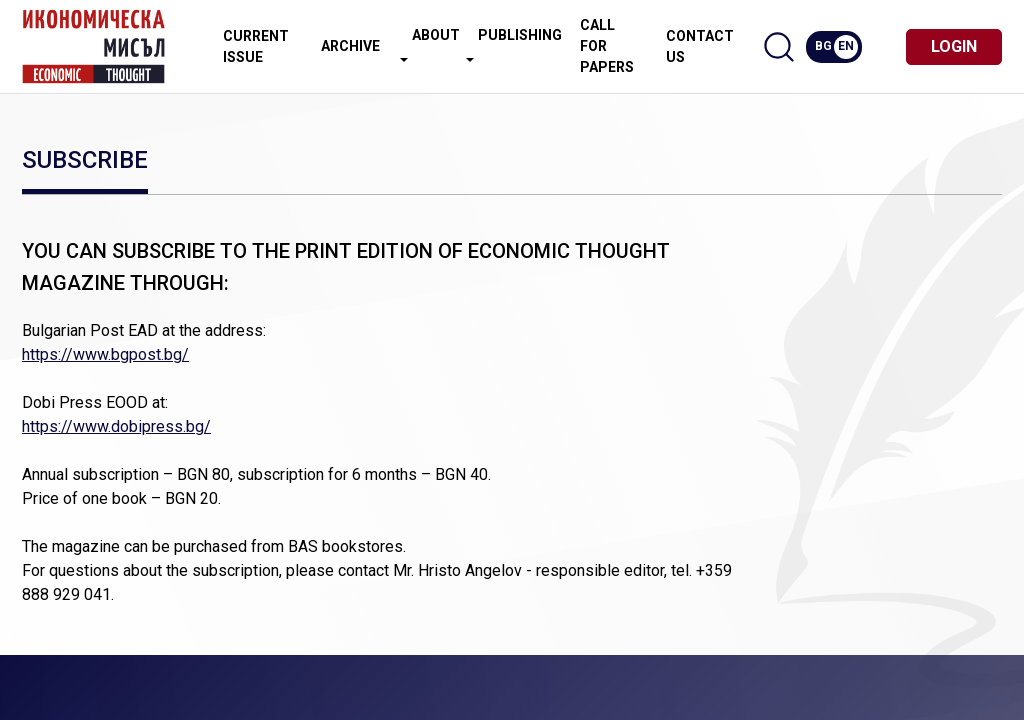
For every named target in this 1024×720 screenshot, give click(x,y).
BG (823, 46)
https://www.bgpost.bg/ (105, 354)
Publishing (514, 44)
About (430, 44)
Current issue (256, 46)
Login (954, 46)
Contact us (700, 46)
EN (846, 46)
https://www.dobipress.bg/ (116, 426)
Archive (350, 46)
